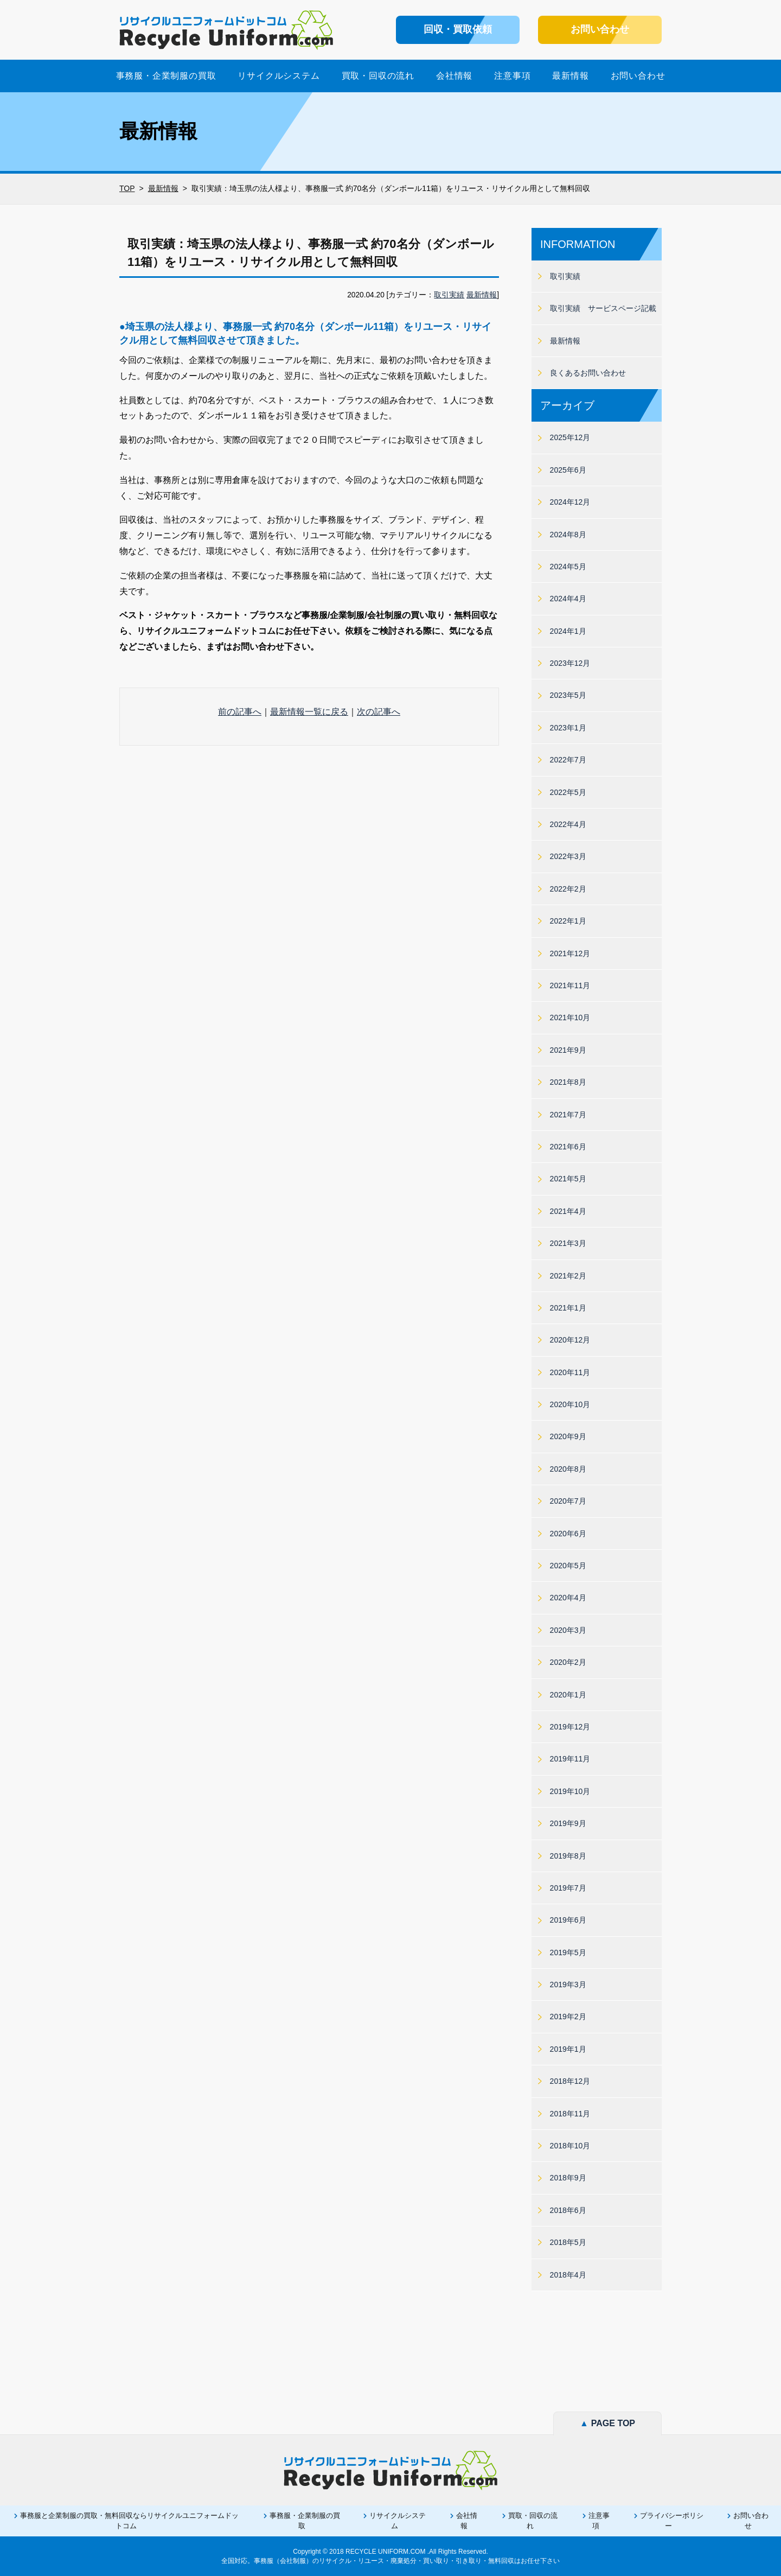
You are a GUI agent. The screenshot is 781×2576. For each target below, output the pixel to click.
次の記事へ (378, 711)
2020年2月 (568, 1662)
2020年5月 (568, 1565)
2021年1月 (568, 1307)
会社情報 (454, 75)
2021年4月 (568, 1211)
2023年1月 (568, 727)
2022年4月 (568, 824)
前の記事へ (239, 711)
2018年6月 (568, 2210)
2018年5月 (568, 2242)
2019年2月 (568, 2016)
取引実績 (449, 295)
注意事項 (512, 75)
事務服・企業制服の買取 (166, 75)
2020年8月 (568, 1469)
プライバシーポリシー (671, 2520)
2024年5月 (568, 566)
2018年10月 (570, 2145)
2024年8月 (568, 534)
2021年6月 (568, 1146)
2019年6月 (568, 1920)
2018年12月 (570, 2081)
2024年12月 (570, 502)
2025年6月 (568, 470)
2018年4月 (568, 2274)
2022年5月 (568, 792)
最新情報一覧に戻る (309, 711)
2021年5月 (568, 1178)
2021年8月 (568, 1082)
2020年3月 (568, 1630)
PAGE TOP (607, 2423)
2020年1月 (568, 1694)
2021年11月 (570, 985)
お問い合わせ (638, 75)
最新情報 (570, 75)
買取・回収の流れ (378, 75)
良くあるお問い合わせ (588, 372)
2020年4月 (568, 1597)
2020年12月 (570, 1339)
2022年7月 (568, 759)
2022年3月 (568, 856)
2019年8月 (568, 1856)
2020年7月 (568, 1501)
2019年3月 (568, 1984)
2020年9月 (568, 1436)
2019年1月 (568, 2049)
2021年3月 (568, 1243)
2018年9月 (568, 2177)
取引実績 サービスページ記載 (603, 308)
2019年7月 (568, 1888)
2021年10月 (570, 1017)
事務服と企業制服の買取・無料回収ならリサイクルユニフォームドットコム (129, 2520)
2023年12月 (570, 663)
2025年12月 (570, 437)
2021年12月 (570, 953)
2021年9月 (568, 1050)
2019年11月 (570, 1758)
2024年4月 (568, 598)
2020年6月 (568, 1533)
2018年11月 (570, 2113)
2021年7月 (568, 1114)
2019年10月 (570, 1791)
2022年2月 (568, 889)
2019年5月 (568, 1952)
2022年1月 (568, 921)
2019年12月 (570, 1726)
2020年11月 (570, 1372)
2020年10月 (570, 1404)
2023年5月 (568, 695)
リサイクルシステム (278, 75)
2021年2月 (568, 1275)
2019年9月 (568, 1823)
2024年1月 (568, 631)
